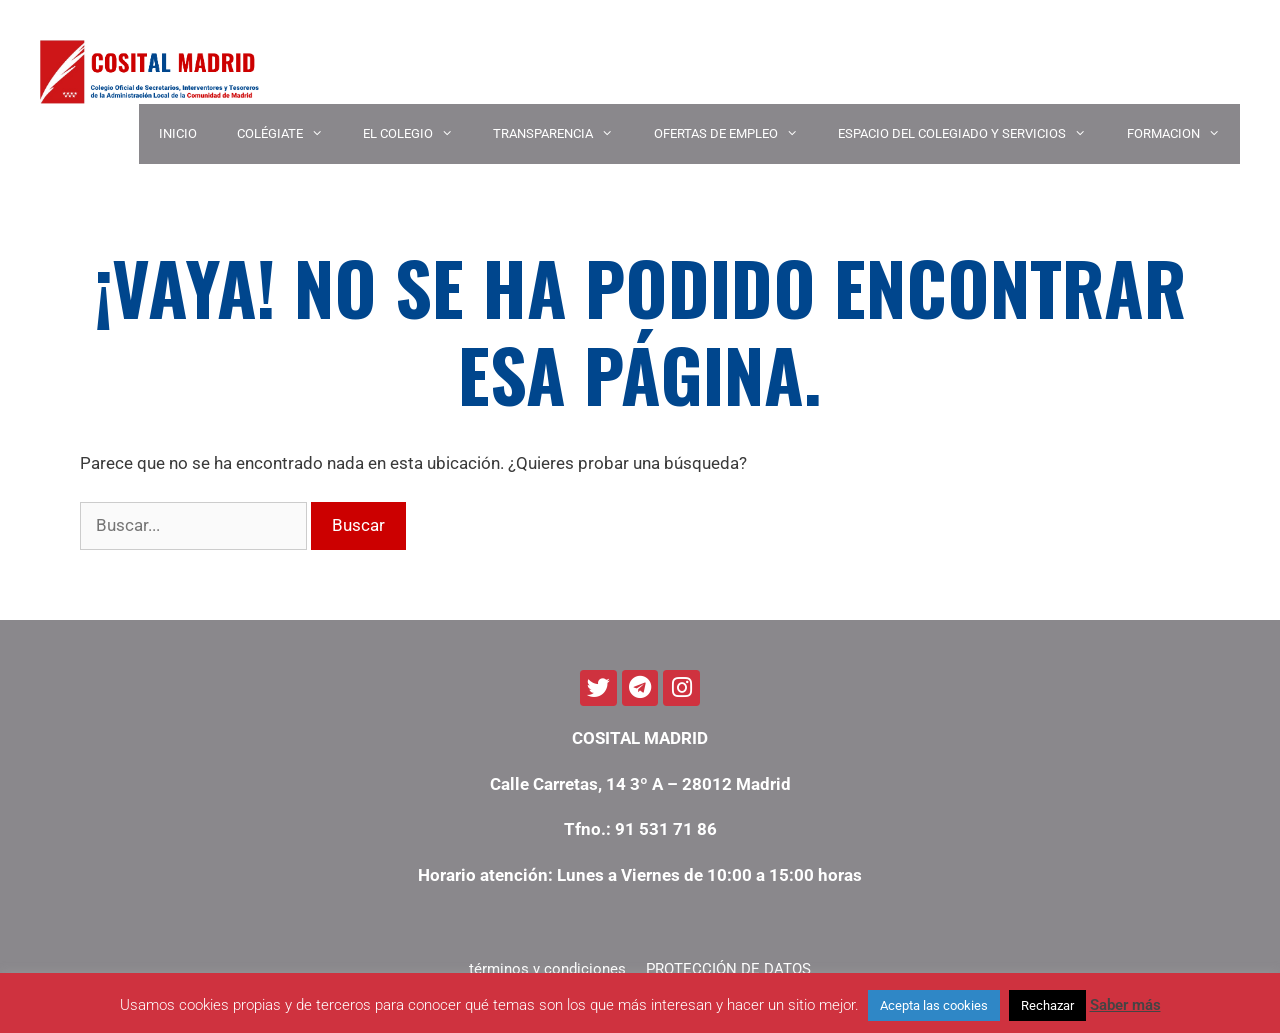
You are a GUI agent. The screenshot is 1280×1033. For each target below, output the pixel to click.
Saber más (1125, 1005)
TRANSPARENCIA (563, 134)
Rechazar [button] (1047, 1005)
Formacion (1183, 134)
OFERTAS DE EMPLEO (736, 134)
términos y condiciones (547, 969)
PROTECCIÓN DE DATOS (728, 969)
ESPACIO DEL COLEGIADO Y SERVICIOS (972, 134)
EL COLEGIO (418, 134)
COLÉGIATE (290, 134)
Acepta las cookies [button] (934, 1005)
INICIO (178, 133)
